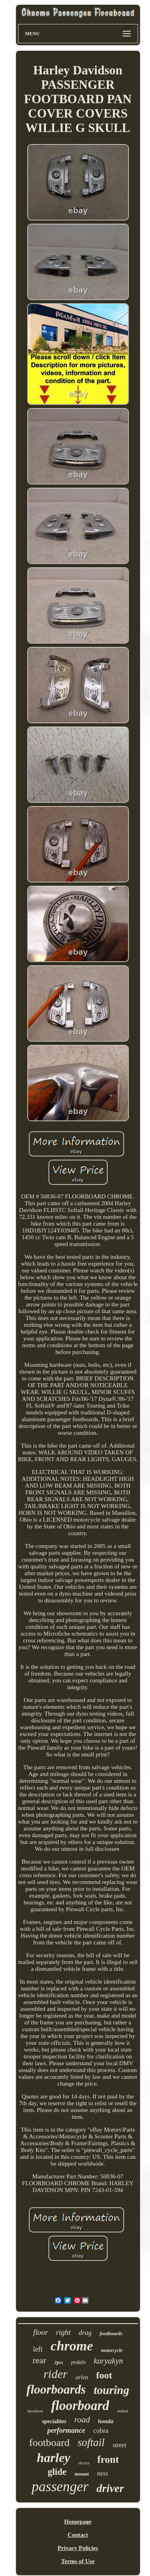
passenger (60, 2486)
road (82, 2419)
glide (57, 2472)
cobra (100, 2430)
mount (81, 2474)
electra (84, 2463)
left (38, 2349)
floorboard (80, 2405)
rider (56, 2373)
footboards (111, 2333)
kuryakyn (108, 2360)
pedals (78, 2362)
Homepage (77, 2521)
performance (66, 2430)
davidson (35, 2410)
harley (53, 2457)
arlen (82, 2377)
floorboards (56, 2389)
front (108, 2459)
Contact (78, 2535)
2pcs (58, 2362)
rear (39, 2360)
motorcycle (111, 2350)
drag (85, 2332)
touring (111, 2390)
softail (91, 2442)
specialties (54, 2421)
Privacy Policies (78, 2548)
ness (102, 2473)
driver (110, 2488)
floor (40, 2332)
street (119, 2445)
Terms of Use (78, 2561)
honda (106, 2421)
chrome (72, 2345)
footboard (49, 2442)
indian (122, 2410)
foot (104, 2375)
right (63, 2332)
